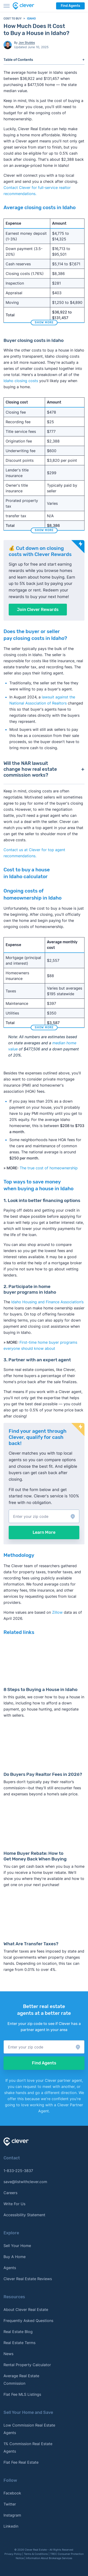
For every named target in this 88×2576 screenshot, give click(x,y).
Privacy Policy (13, 2554)
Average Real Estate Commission (21, 2379)
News (8, 2353)
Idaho (31, 18)
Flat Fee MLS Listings (22, 2394)
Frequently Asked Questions (28, 2320)
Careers (10, 2192)
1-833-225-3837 (18, 2170)
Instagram (12, 2515)
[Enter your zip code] (44, 1516)
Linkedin (11, 2526)
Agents (10, 2267)
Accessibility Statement (24, 2214)
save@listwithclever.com (25, 2181)
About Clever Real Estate (26, 2309)
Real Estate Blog (18, 2331)
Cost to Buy (13, 18)
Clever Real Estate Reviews (28, 2278)
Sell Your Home (17, 2245)
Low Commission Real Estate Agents (29, 2429)
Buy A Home (15, 2256)
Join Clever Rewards (38, 609)
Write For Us (14, 2203)
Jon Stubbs (27, 42)
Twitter (10, 2504)
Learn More (44, 1532)
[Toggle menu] (6, 6)
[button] (44, 1516)
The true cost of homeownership (49, 1168)
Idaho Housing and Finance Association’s (47, 1302)
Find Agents (70, 6)
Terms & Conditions (36, 2554)
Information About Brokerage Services (49, 2558)
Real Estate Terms (19, 2342)
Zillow (57, 1612)
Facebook (12, 2493)
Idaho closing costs (21, 380)
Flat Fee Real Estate (21, 2462)
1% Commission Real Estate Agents (28, 2447)
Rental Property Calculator (27, 2364)
